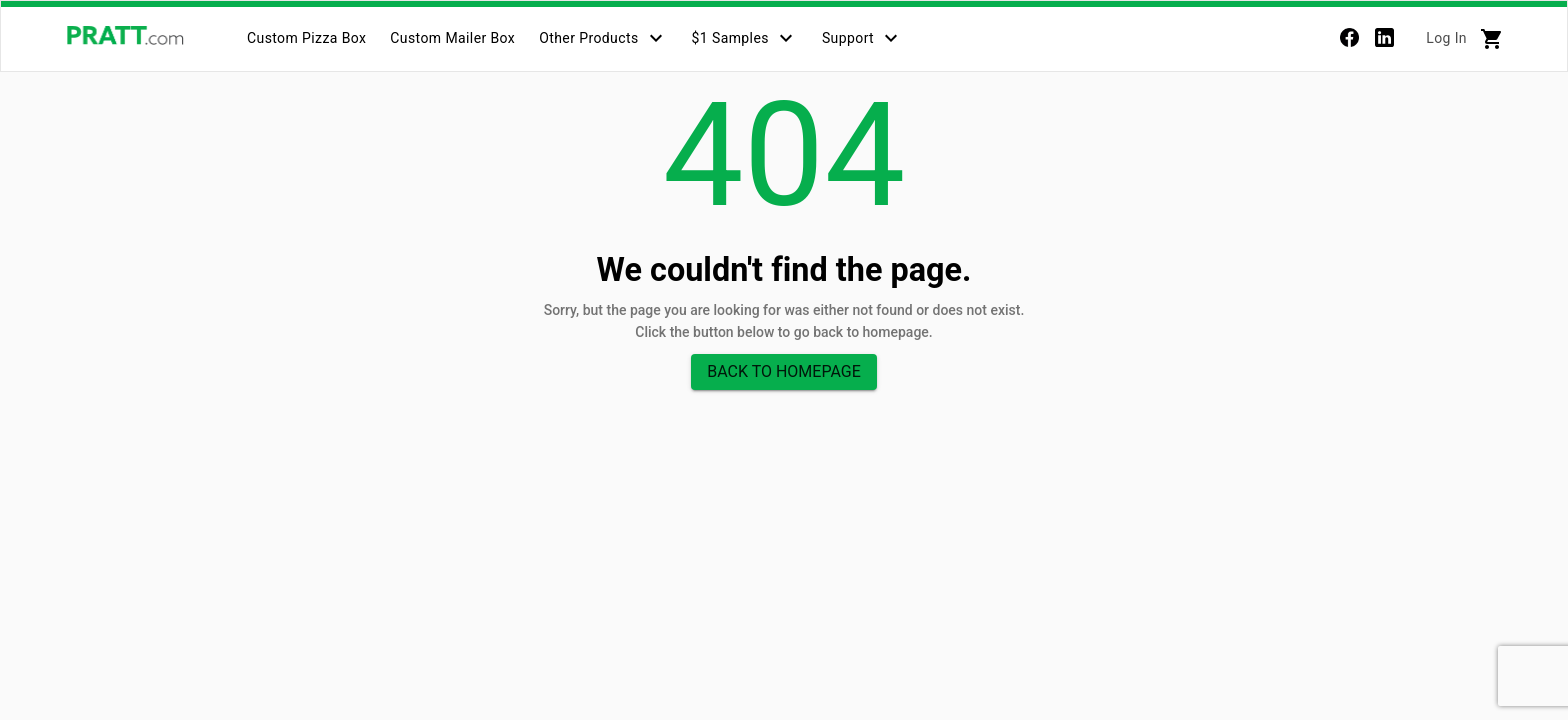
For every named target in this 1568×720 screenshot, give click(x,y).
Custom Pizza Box (306, 38)
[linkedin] (1384, 41)
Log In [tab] (1446, 38)
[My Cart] (1492, 39)
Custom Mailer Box (452, 38)
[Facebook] (1349, 41)
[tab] (306, 38)
